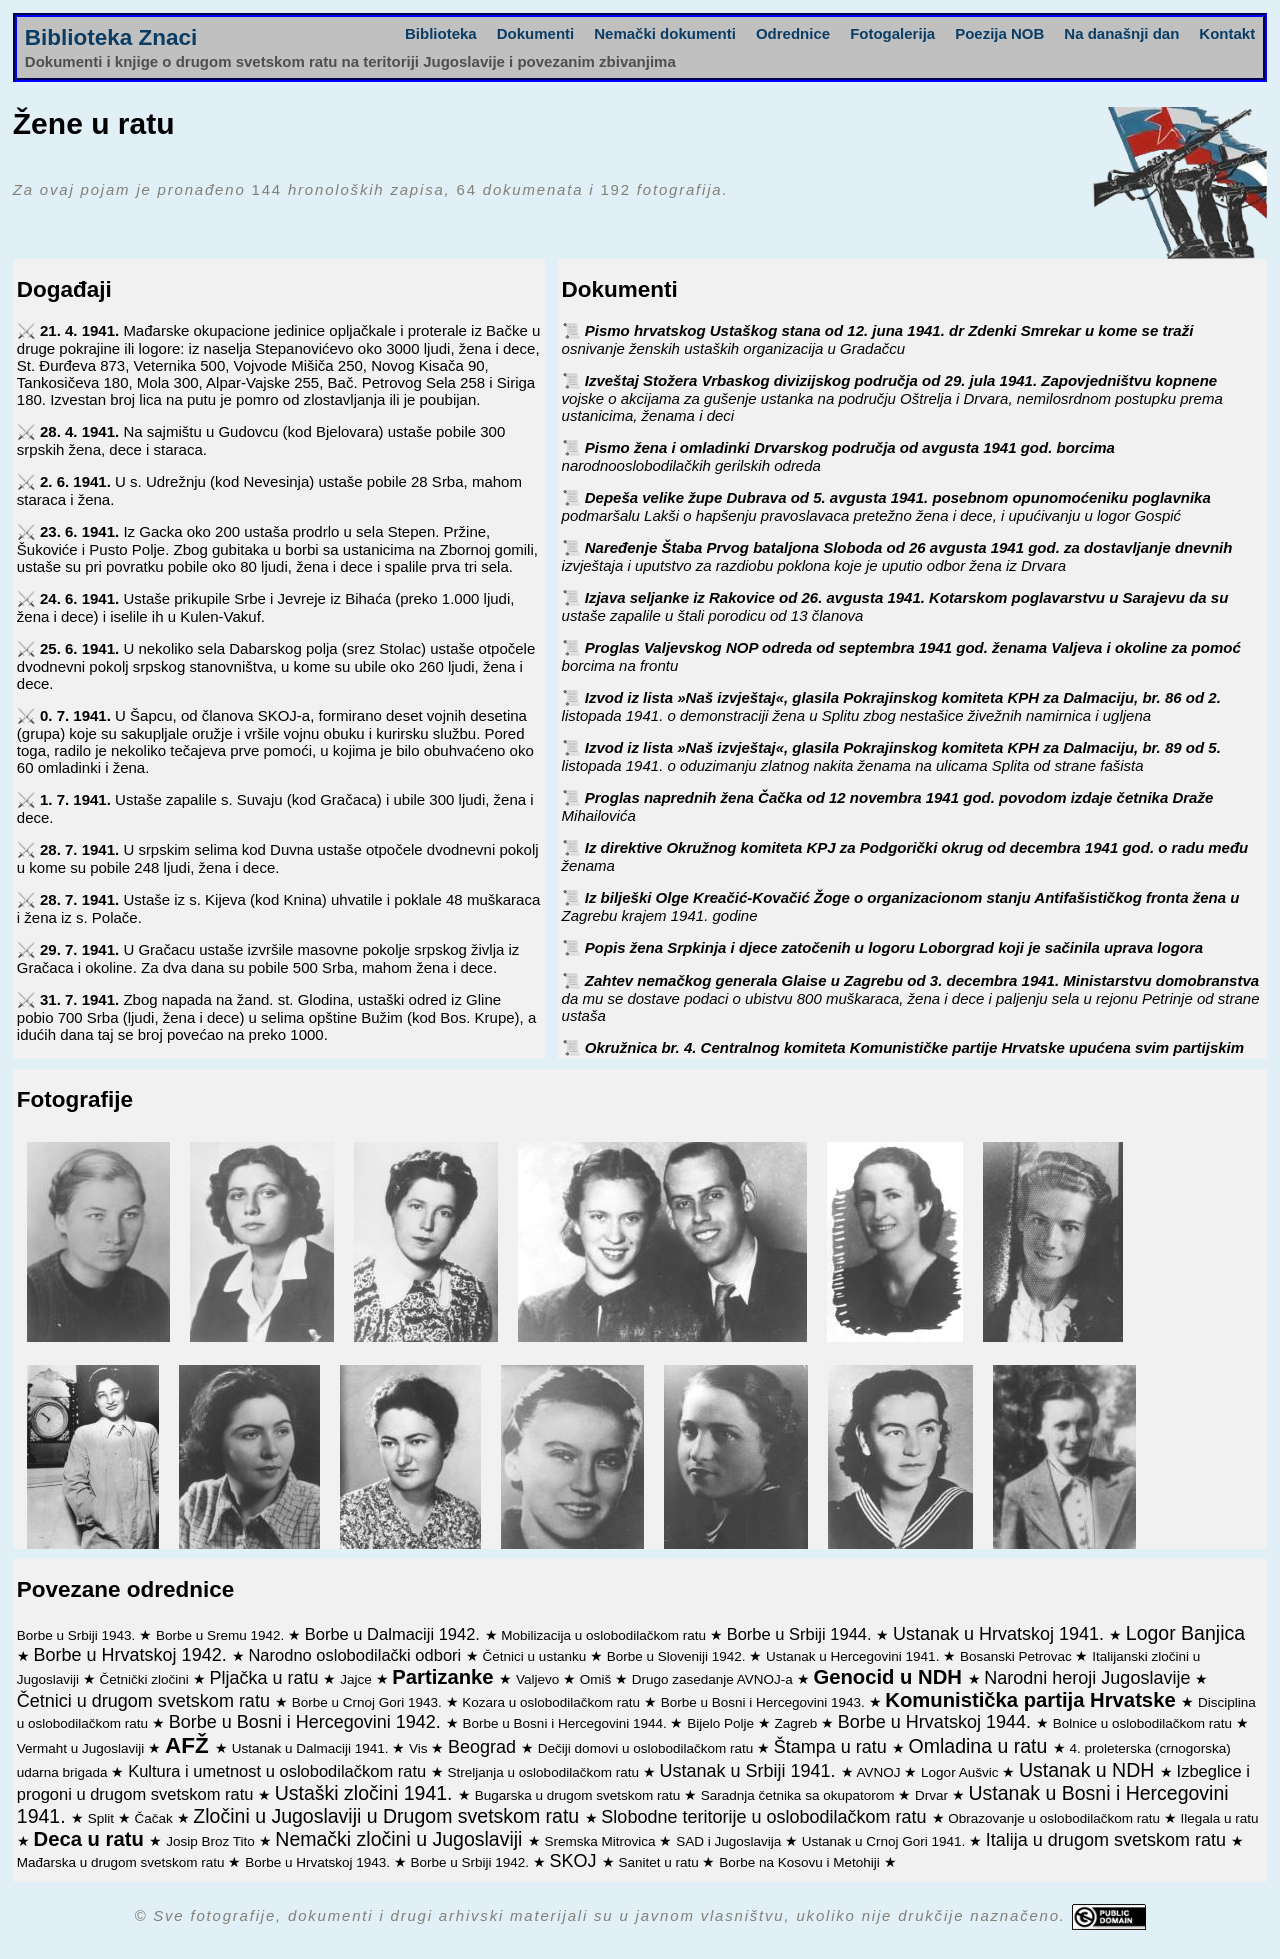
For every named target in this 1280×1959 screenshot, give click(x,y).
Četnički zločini (146, 1679)
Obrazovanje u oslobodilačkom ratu (1055, 1818)
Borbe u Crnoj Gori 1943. (369, 1702)
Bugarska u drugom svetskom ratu (579, 1795)
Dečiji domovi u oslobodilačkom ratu (647, 1748)
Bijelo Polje (722, 1723)
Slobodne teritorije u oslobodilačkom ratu (766, 1817)
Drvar (933, 1795)
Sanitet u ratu (660, 1862)
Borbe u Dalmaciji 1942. (395, 1634)
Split (103, 1818)
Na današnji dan (1121, 33)
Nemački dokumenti (665, 33)
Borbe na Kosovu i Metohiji (801, 1862)
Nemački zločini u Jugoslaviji (401, 1839)
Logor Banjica (1185, 1633)
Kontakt (1227, 33)
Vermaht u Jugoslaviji (82, 1748)
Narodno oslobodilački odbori (356, 1655)
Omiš (597, 1679)
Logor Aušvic (961, 1772)
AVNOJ (881, 1772)
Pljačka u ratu (266, 1678)
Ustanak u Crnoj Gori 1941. (885, 1841)
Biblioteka (441, 33)
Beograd (484, 1747)
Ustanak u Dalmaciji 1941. (312, 1748)
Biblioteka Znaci (111, 37)
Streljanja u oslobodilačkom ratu (545, 1772)
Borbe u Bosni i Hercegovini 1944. (567, 1723)
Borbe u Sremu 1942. (222, 1635)
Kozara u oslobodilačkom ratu (553, 1702)
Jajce (357, 1679)
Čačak (156, 1818)
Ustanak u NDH (1089, 1770)
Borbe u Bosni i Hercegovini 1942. (307, 1722)
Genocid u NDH (890, 1677)
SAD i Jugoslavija (730, 1841)
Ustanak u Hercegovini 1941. (854, 1656)
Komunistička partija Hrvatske (1033, 1700)
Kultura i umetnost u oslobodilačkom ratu (279, 1771)
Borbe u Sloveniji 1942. (678, 1656)
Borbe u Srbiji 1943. (78, 1635)
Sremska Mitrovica (602, 1841)
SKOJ (576, 1861)
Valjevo (539, 1679)
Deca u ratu (92, 1839)
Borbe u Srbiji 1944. (802, 1634)
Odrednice (793, 33)
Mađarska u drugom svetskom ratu (123, 1862)
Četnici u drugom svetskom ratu (146, 1701)
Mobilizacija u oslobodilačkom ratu (605, 1635)
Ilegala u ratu (1219, 1818)
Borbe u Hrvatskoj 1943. (319, 1862)
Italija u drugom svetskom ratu (1108, 1840)
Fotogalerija (892, 33)
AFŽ (190, 1745)
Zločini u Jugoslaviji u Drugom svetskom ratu (388, 1816)
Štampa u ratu (833, 1747)
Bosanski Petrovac (1018, 1656)
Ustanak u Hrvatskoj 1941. (1001, 1634)
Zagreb (798, 1723)
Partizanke (445, 1677)
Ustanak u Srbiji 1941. (749, 1771)
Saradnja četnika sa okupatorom (799, 1795)
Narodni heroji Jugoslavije (1089, 1678)
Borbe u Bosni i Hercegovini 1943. (765, 1702)
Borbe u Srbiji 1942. (472, 1862)
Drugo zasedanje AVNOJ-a (714, 1679)
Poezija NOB (999, 33)
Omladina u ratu (981, 1746)
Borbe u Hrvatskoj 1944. (937, 1722)
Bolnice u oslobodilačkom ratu (1144, 1723)
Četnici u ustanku (536, 1656)
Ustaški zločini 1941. (366, 1793)
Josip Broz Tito (212, 1841)
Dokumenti (536, 33)
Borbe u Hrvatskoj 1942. (133, 1655)
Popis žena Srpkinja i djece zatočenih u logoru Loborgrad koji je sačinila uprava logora (894, 947)
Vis (420, 1748)
